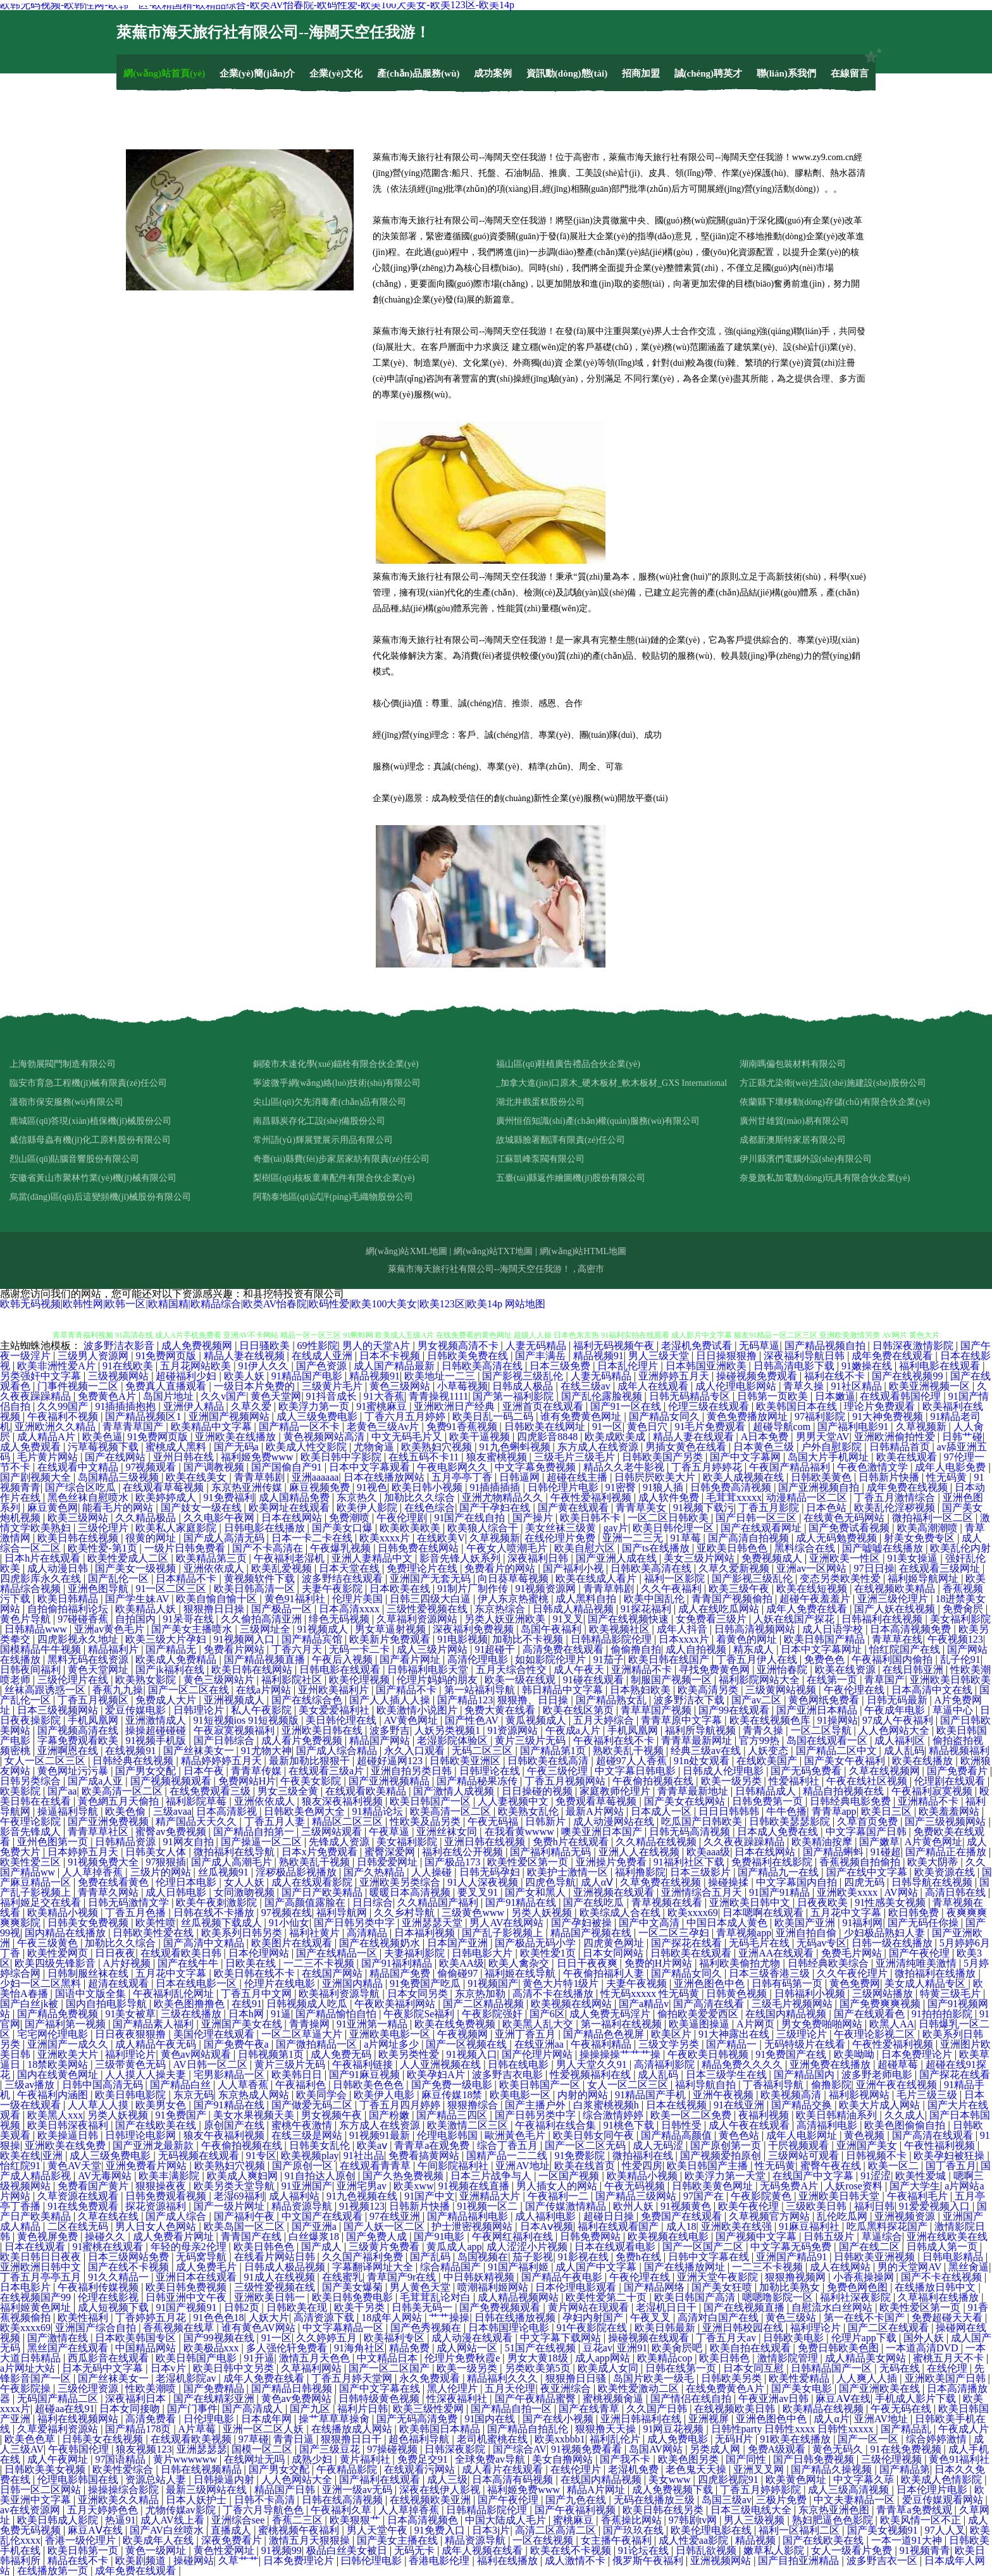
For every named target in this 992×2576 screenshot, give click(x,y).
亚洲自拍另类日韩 (412, 1770)
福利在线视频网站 (79, 2418)
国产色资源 (322, 1365)
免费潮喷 (350, 1517)
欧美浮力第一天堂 (726, 2175)
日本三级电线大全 (752, 2509)
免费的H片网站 (659, 1963)
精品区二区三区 (348, 1821)
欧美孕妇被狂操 (950, 2155)
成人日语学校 (833, 1629)
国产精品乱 (907, 2429)
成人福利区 (900, 1740)
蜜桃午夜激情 (303, 2125)
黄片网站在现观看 (589, 2307)
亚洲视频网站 (721, 2560)
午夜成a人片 (574, 1730)
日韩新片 (546, 1821)
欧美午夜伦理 (749, 2206)
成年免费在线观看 (893, 1355)
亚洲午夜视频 (724, 2094)
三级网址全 (266, 1629)
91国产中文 (429, 2196)
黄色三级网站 (401, 1386)
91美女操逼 (913, 1558)
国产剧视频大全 (36, 1477)
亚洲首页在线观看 (544, 1406)
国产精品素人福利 (154, 2024)
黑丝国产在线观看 (69, 2348)
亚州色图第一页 (53, 1841)
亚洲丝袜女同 (448, 1831)
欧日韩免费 (914, 1912)
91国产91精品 (780, 1892)
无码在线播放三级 (655, 2499)
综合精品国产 (451, 2267)
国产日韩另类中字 (355, 1922)
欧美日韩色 (725, 2358)
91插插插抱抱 (126, 1406)
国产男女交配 (146, 1770)
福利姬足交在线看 (42, 1902)
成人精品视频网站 (519, 2297)
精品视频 (756, 2540)
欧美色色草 (31, 2439)
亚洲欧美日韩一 (270, 2297)
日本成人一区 (662, 1811)
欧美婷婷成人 (167, 1497)
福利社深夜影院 (856, 2297)
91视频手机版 (157, 1740)
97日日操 (874, 1568)
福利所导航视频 (701, 1730)
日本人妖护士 (197, 2499)
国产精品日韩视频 (293, 2388)
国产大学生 (915, 2186)
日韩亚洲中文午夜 (187, 2297)
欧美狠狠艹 (356, 2520)
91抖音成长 (332, 1396)
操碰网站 (193, 2560)
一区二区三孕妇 (675, 1932)
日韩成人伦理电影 (724, 1770)
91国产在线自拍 (470, 1517)
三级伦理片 (104, 1527)
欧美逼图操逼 (700, 2024)
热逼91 (120, 2520)
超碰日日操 (609, 2216)
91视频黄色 (687, 2206)
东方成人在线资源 (599, 1446)
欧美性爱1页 (549, 1953)
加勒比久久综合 (420, 1497)
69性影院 (317, 1345)
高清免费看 (151, 2418)
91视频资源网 (546, 1588)
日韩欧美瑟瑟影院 (791, 1821)
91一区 (607, 1426)
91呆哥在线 (189, 1619)
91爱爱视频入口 (935, 2206)
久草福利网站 (312, 2368)
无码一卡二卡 (360, 1649)
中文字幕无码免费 (792, 2246)
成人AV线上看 (173, 2520)
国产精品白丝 (181, 2084)
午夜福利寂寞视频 (933, 1791)
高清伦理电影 (479, 1659)
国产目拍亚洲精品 (799, 2560)
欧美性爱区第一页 (529, 1862)
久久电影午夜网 (220, 1517)
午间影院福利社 (454, 2165)
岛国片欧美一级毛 (655, 2378)
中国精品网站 (146, 2348)
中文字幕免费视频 (536, 1467)
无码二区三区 (483, 1750)
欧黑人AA (891, 2024)
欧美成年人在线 (159, 2540)
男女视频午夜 (332, 2115)
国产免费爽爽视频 (881, 2003)
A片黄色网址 (934, 1841)
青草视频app (743, 1932)
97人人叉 (945, 2530)
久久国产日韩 (658, 2408)
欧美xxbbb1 (560, 2439)
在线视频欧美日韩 (736, 2408)
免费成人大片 (167, 1700)
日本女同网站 (614, 1953)
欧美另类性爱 (410, 2054)
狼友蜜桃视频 (498, 1457)
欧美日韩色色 (265, 2246)
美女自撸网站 (563, 2459)
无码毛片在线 (760, 1943)
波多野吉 (389, 1730)
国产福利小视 (574, 1568)
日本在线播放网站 (385, 1477)
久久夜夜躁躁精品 (745, 1841)
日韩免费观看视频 (167, 2196)
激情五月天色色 (315, 2358)
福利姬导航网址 (924, 1578)
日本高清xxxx (350, 1608)
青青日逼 (294, 2439)
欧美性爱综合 (124, 2469)
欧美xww (413, 2186)
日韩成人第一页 (943, 2246)
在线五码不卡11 (424, 1457)
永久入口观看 (415, 1750)
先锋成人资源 (340, 1841)
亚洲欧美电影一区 (391, 2034)
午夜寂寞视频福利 (235, 1730)
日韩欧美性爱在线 (154, 1932)
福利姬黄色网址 (36, 2307)
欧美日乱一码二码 (494, 1416)
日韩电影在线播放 (265, 1527)
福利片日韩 (362, 2408)
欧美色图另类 (689, 2459)
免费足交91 (423, 2459)
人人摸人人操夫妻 (147, 2074)
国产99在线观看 (735, 1710)
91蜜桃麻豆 (382, 1406)
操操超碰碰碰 (157, 1730)
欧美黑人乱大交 (539, 2024)
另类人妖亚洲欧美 (506, 1619)
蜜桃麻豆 (574, 2520)
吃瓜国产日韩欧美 (703, 1821)
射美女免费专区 (920, 1538)
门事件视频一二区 (79, 1386)
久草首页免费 (868, 1821)
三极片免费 (782, 2499)
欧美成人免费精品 (177, 1659)
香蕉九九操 (117, 1689)
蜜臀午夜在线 (832, 2165)
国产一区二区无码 (586, 2145)
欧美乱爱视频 (282, 1568)
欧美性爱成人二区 (129, 1558)
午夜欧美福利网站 (396, 2003)
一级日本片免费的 (255, 1386)
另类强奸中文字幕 (42, 1376)
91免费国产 (182, 2115)
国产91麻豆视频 (365, 2074)
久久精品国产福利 (439, 1902)
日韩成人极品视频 (286, 2267)
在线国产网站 (333, 1973)
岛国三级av (727, 2499)
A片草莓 (198, 2429)
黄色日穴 (648, 1426)
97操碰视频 (393, 2449)
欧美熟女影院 (146, 1679)
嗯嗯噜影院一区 (778, 2297)
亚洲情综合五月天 (703, 1892)
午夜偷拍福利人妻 (605, 1973)
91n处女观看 (703, 1760)
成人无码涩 (659, 2145)
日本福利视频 (425, 1932)
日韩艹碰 (962, 1436)
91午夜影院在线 (592, 2327)
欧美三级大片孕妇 (167, 1639)
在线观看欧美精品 (367, 1791)
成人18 (681, 2226)
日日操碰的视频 (538, 1791)
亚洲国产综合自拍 (97, 2327)
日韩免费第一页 (768, 1801)
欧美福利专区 (395, 2337)
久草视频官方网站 (770, 2216)
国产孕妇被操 (582, 1922)
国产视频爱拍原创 (722, 2155)
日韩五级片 (830, 2236)
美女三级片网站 (700, 1558)
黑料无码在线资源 (89, 1659)
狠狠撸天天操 (606, 2429)
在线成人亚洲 (323, 1355)
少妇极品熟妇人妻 (885, 1932)
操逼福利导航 (69, 1811)
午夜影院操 (26, 2388)
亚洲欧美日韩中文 (751, 1902)
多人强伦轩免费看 (288, 2348)
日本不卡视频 (391, 1355)
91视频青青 (925, 2550)
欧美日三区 (887, 1811)
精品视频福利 (959, 1750)
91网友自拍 (189, 1841)
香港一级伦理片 (81, 2540)
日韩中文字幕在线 (710, 2256)
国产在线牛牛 (189, 1963)
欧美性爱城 (921, 2175)
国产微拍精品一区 (317, 2044)
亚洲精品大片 (491, 2196)
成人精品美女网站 (866, 2358)
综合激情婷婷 (614, 2115)
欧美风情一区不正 (922, 2520)
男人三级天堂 (659, 1355)
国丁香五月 (951, 2165)
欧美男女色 (162, 2105)
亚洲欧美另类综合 (401, 1882)
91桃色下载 (630, 2125)
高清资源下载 (325, 2317)
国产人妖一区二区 (385, 2226)
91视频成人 (323, 1629)
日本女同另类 (418, 1993)
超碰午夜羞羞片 (816, 1598)
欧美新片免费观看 (391, 1639)
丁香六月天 (298, 1649)
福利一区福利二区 (800, 2530)
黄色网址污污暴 (74, 1770)
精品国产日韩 (286, 2489)
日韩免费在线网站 (419, 1548)
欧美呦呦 (855, 2054)
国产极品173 (454, 1862)
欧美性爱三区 (31, 1862)
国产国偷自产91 (288, 1467)
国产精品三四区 (453, 2115)
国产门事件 (192, 2408)
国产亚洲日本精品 (818, 1710)
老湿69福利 (239, 2196)
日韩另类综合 (31, 1781)
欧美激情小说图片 (418, 1710)
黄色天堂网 (276, 1396)
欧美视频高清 (792, 2094)
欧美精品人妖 (146, 1608)
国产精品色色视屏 (605, 2034)
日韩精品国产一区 (832, 2368)
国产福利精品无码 (551, 1851)
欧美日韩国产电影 (197, 2358)
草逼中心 (954, 1710)
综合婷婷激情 (937, 2439)
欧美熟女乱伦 (529, 1811)
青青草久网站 (109, 1892)
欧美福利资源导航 (340, 1993)
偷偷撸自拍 (636, 1649)
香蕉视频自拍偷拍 (861, 1862)
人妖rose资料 (855, 2186)
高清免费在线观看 (564, 1649)
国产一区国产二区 (704, 2246)
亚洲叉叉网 (759, 2469)
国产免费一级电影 (453, 2084)
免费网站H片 (247, 1781)
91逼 (281, 2013)
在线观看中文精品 (79, 1467)
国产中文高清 (650, 1922)
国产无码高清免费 (418, 2418)
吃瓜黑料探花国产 (888, 2226)
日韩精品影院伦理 (612, 1639)
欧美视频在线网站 (572, 2003)
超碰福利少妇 (187, 1376)
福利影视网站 (860, 2094)
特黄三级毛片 (951, 1993)
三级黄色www (474, 1912)
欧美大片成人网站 (880, 2105)
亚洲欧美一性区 (846, 1558)
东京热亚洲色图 (835, 2509)
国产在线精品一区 (338, 1953)
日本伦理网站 (260, 1953)
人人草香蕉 (244, 2084)
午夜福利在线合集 (556, 2125)
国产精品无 (172, 1649)
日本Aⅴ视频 (547, 2226)
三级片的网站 (162, 1872)
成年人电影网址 (803, 2135)
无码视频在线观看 (200, 2155)
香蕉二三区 (298, 2520)
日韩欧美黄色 (822, 1477)
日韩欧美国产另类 (663, 1457)
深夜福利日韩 (539, 1558)
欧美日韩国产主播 (708, 2165)
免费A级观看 (778, 2449)
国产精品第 (904, 2469)
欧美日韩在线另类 (664, 2509)
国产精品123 (465, 1700)
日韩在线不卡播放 (215, 1912)
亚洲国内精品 (353, 1983)
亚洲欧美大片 (69, 2054)
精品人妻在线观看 (694, 1436)
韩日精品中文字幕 (563, 1689)
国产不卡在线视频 (942, 2277)
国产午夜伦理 (920, 1953)
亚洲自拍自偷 (807, 1932)
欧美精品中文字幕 (212, 1426)
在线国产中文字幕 (814, 2175)
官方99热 (760, 1740)
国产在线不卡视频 (129, 2267)
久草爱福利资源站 (59, 2429)
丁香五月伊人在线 (758, 1659)
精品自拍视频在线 (844, 1791)
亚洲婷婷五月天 (675, 1376)
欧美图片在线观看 (293, 1943)
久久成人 (904, 2115)
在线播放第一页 (53, 2570)
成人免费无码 (342, 2054)
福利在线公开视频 (463, 1851)
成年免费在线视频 (908, 1487)
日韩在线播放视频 (516, 2317)
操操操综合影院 (124, 2489)
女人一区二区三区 (46, 1760)
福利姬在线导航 (521, 1973)
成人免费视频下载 (674, 2489)
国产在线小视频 (559, 2418)
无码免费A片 (790, 2186)
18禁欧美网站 (58, 2064)
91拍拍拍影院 (943, 2013)
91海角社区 (359, 2348)
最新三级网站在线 (207, 2489)
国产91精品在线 (522, 1902)
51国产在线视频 (541, 2348)
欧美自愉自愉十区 (217, 1598)
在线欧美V (441, 1538)
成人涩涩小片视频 (528, 2246)
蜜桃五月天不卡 (949, 2358)
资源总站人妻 (157, 2479)
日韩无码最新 (898, 1700)
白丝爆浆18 (315, 2236)
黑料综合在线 (806, 1548)
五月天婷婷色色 (103, 2509)
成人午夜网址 (58, 2459)
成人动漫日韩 (58, 1568)
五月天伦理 (510, 2388)
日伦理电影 (210, 2418)
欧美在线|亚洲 (32, 2155)
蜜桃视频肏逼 (614, 2398)
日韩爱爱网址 (388, 1862)
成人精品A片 (47, 1436)
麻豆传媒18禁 (453, 2094)
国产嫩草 (879, 1841)
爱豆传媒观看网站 (944, 2499)
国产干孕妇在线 (496, 1507)
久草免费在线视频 (662, 1882)
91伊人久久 (264, 1365)
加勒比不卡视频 (529, 1639)
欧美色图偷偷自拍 (906, 2125)
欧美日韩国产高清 (696, 2297)
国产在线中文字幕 (868, 1872)
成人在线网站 (841, 2267)
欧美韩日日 (298, 2074)
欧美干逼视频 (480, 1436)
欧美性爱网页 (58, 1953)
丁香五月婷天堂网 (353, 2378)
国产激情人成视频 (455, 1791)
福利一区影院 (675, 1578)
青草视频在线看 (668, 1902)
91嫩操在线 (868, 1365)
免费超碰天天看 (948, 2317)
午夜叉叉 (651, 2317)
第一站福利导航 (481, 1689)
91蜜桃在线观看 (109, 2246)
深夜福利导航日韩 (805, 1355)
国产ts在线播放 (657, 1548)
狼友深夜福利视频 (343, 1801)
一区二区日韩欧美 (669, 1517)
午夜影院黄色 (762, 2196)
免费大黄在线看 (501, 1710)
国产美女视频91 (884, 2530)
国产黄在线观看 (574, 1507)
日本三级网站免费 (129, 2256)
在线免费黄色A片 (726, 2388)
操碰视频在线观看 (649, 2337)
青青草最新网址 (698, 1740)
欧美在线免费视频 (456, 2024)
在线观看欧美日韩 (182, 1953)
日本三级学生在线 (727, 2074)
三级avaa (172, 1811)
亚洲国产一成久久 (69, 2044)
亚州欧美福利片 (334, 1689)
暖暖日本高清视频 (411, 1892)
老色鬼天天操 (697, 2469)
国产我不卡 (626, 2459)
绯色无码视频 (340, 1619)
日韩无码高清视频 (691, 1831)
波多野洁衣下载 (690, 1700)
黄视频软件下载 (260, 1578)
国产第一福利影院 (514, 1396)
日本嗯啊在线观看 (764, 1912)
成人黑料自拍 (587, 1598)
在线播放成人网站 (353, 2429)
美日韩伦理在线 (342, 1720)
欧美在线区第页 (579, 1710)
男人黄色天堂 (421, 2287)
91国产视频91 (187, 2307)
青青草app (834, 1811)
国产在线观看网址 (762, 1527)
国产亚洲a (315, 2226)
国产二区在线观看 (889, 2327)
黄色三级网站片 (220, 1679)
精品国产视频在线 (592, 1932)
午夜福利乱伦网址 (174, 1993)
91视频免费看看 (587, 2449)
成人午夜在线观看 (750, 2125)
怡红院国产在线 (906, 1649)
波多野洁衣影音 (120, 1345)
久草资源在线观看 (79, 2196)
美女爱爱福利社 (335, 1710)
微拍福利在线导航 (235, 1851)
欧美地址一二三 (441, 1376)
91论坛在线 (644, 2550)
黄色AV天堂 (74, 2165)
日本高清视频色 (424, 2520)
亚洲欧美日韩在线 (323, 1730)
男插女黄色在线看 (687, 1446)
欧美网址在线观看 (290, 1507)
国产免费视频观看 (501, 2307)
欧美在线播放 (923, 1760)
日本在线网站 (293, 1517)
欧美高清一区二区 (123, 1791)
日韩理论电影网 (141, 2135)
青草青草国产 (134, 1426)
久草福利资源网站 (418, 1619)
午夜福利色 (301, 2084)
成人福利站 (295, 2196)
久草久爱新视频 (735, 1568)
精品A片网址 (597, 2489)
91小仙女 (289, 1922)
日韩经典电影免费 (851, 1801)
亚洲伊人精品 (194, 1406)
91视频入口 (472, 2054)
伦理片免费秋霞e (463, 2358)
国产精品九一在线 (779, 1872)
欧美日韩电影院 (131, 2094)
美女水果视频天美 (255, 2115)
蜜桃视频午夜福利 (300, 2530)
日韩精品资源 (126, 1841)
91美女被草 (130, 2013)
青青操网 (310, 2024)
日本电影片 (26, 2287)
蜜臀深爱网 (391, 1851)
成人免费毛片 (207, 2267)
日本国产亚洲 (458, 1943)
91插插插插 (496, 1487)
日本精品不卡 (187, 1578)
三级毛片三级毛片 (575, 1457)
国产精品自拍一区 (512, 2408)
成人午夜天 (580, 1669)
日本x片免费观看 (321, 1851)
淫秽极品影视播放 (297, 1872)
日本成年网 (267, 2418)
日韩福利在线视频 (883, 1619)
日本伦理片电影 (933, 2489)
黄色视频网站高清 (325, 1436)
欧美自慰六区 (585, 1548)
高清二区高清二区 (556, 2530)
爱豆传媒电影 (136, 1710)
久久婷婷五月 (327, 2337)
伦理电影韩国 (448, 2135)
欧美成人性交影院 (307, 1446)
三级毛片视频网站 (793, 2003)
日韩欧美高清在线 (483, 1365)
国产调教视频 (215, 1467)
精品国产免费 (401, 1973)
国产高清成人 (253, 2408)
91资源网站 (513, 1730)
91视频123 (362, 2206)
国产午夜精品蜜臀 (536, 2398)
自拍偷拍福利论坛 (69, 1608)
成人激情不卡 (576, 2560)
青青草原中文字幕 (682, 1720)
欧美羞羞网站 (950, 1811)
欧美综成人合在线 (621, 1912)
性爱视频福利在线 (591, 2074)
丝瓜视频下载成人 (222, 1922)
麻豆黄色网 (52, 1507)
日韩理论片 (199, 1710)
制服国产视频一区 (672, 1679)
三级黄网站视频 (782, 1689)
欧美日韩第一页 (84, 2550)
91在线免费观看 (84, 2206)
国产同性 (747, 2459)
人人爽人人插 (868, 2378)
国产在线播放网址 (686, 2267)
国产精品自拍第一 (255, 1831)
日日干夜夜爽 (588, 1963)
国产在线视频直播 (745, 2307)
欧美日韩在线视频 (79, 1538)
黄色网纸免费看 (825, 1700)
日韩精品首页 (901, 1446)
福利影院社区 (293, 1679)
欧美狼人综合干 (484, 1527)
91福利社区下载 (690, 1862)
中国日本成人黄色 (728, 1922)
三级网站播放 (883, 1993)
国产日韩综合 (225, 1740)
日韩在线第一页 (682, 2368)
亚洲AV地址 (522, 2165)
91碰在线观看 (594, 1679)
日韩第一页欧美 (773, 1396)
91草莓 (687, 1538)
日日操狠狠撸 (727, 1355)
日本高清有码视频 (513, 2479)
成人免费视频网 (198, 1345)
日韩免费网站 (591, 2236)
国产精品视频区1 (144, 1416)
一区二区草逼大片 (303, 2034)
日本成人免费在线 (779, 1831)
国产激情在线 (58, 2337)
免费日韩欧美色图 (839, 2348)
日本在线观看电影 (616, 2246)
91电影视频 (462, 1639)
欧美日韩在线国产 (670, 1659)
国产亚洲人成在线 (617, 1558)
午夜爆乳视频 (341, 1548)
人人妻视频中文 (514, 1801)
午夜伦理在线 (855, 1689)
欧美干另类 (360, 2307)
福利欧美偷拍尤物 (741, 1963)
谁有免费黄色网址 (582, 1416)
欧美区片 (672, 2034)
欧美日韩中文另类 (234, 2368)
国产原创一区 (303, 2165)
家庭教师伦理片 (616, 1791)
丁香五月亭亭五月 (42, 2277)
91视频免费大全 (104, 1862)
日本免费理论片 (918, 2054)
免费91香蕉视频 (463, 1426)
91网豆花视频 (674, 2429)
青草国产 (884, 1679)
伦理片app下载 (865, 2337)
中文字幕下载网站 (562, 2337)
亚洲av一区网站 (812, 1568)
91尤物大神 (266, 1750)
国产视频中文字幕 (757, 2236)
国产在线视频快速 (629, 1619)
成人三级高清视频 (849, 2489)
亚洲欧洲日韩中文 (42, 2267)
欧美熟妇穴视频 (437, 1446)
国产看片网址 (411, 1659)
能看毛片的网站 (119, 1507)
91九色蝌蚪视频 (516, 1446)
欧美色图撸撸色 (190, 2003)
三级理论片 (802, 2034)
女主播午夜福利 (617, 2540)
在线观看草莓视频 (164, 1487)
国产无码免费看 (807, 1770)
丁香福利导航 (774, 2084)
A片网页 (756, 2024)
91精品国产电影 (308, 1376)
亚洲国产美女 (868, 2145)
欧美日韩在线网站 (253, 1669)
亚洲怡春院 (783, 1669)
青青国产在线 (252, 2236)
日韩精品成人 (766, 1791)
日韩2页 (243, 2307)
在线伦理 (948, 2368)
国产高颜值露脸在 (306, 1902)
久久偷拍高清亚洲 (262, 1619)
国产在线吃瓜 (594, 1902)
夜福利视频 (764, 2115)
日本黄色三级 (765, 1446)
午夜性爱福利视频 (592, 1497)
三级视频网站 (119, 1376)
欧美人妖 (245, 1376)
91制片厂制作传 (474, 1588)
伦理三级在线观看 (710, 1406)
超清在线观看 (119, 1983)
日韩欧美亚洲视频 (875, 2256)
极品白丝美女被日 (348, 2550)
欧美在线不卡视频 (572, 2550)
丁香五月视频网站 (566, 1781)
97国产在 (704, 2196)
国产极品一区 (282, 1608)
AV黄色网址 (412, 1720)
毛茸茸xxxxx (734, 1497)
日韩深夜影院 (456, 2449)
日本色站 (827, 1507)
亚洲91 (632, 2348)
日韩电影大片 (483, 1953)
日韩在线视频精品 (202, 2469)
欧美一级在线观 (521, 1679)
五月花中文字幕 (847, 1912)
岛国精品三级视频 (119, 1477)
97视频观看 (151, 1467)
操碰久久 (106, 2236)
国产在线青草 (590, 2408)
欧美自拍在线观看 (751, 2348)
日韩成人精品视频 (574, 1608)
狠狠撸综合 (473, 2105)
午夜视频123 (955, 1639)
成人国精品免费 (295, 1497)
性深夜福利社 (458, 2398)
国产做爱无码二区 (313, 2105)
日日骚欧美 (265, 1345)
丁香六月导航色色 (264, 2509)
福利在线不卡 (835, 1376)
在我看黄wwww (521, 1831)
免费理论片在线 (423, 1568)
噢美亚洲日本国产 (603, 1831)
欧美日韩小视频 (428, 1487)
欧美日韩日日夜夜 (42, 2256)
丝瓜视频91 (224, 1872)
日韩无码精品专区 (691, 1396)
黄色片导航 (26, 1619)
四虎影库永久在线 (42, 1578)
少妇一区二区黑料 (42, 1983)
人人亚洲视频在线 (441, 2064)
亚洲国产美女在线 (243, 2024)
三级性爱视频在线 (428, 1608)
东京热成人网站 (255, 2094)
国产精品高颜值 (677, 2135)
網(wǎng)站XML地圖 (406, 1251)
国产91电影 (440, 2236)
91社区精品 (857, 1386)
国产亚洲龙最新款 (154, 2145)
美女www (670, 2479)
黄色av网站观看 (197, 2054)
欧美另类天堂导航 (235, 2186)
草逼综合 (882, 2236)
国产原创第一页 (727, 2145)
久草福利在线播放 (939, 2297)
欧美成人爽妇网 (243, 2175)
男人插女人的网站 (558, 2186)
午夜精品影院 (348, 2469)
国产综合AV (520, 2449)
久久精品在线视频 (657, 1841)
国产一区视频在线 (467, 2044)
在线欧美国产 (768, 1760)
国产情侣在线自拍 (692, 2398)
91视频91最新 (380, 2135)
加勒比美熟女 (790, 2287)
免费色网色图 (858, 2287)
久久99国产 (63, 1406)
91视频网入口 (245, 1639)
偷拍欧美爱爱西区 (699, 2013)
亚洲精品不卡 (642, 1669)
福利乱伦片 (616, 2439)
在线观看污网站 (420, 2469)
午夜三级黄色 (48, 1943)
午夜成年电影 (895, 1710)
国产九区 (311, 2408)
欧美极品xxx (212, 2348)
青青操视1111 (438, 1396)
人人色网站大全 (895, 1730)
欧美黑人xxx (55, 2115)
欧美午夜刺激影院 (217, 1902)
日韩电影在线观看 (341, 1669)
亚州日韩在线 (184, 1457)
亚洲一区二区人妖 (264, 2429)
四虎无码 (865, 1882)
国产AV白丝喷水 (168, 2530)
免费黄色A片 (108, 1396)
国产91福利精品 (398, 1963)
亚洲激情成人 (157, 1720)
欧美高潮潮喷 (928, 1527)
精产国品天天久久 (197, 1821)
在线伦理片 (577, 2469)
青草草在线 (897, 1639)
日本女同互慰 (754, 2368)
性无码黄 (947, 1477)
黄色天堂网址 (99, 1669)
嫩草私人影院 (775, 2550)
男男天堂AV (823, 1436)
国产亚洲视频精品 (390, 1781)
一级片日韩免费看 (186, 1548)
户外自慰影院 (832, 1446)
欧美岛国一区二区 (245, 2226)
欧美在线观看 (907, 1457)
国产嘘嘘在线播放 (884, 1548)
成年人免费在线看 (808, 1608)
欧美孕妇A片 (437, 2074)
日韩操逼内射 (225, 2479)
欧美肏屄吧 (678, 2348)
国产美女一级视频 (136, 1568)
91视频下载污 (703, 1507)
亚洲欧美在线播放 (236, 1436)
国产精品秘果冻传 (478, 1781)
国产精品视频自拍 (826, 1345)
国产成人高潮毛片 (233, 1862)
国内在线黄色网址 (59, 2074)
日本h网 (247, 2013)
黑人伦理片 (453, 2388)
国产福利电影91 (854, 1426)
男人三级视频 (755, 2520)
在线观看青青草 (376, 2165)
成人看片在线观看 (503, 2469)
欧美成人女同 (609, 2368)
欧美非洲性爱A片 (57, 1365)
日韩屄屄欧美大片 (656, 1477)
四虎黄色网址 (615, 1943)
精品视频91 (598, 1355)
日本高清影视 (227, 1811)
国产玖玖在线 (634, 2530)
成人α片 (831, 2418)
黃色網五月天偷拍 (119, 1801)
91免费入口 (441, 2530)
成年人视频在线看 (483, 2550)
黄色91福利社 (296, 1598)
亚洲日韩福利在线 (642, 2418)
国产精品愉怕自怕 (337, 2013)
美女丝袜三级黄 (561, 1527)
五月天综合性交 (512, 1669)
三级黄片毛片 (333, 1386)
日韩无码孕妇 (491, 1872)
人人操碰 (432, 1872)
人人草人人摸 (99, 2105)
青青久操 (764, 1730)
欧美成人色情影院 (942, 2479)
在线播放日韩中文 (936, 2287)
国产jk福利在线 (170, 1669)
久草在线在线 (109, 2216)
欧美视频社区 (620, 1629)
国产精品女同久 (665, 1416)
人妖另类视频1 (448, 1730)
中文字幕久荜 (864, 2479)
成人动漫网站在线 (615, 1821)
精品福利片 (114, 1649)
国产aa (62, 1791)
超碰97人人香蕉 (632, 1760)
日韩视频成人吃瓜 (308, 2003)
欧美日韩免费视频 (187, 2287)
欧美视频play (310, 2155)
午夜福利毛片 (918, 2196)
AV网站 (902, 1892)
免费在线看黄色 (114, 1882)
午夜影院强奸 (493, 2013)
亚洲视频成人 (235, 1700)
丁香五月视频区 (94, 1700)
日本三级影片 (701, 1872)
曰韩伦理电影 (372, 2560)
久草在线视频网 (885, 1770)
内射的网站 (584, 2094)
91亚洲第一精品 (373, 2024)
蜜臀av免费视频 (171, 1831)
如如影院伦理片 (551, 1659)
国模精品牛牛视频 (42, 1649)
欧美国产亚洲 (806, 1922)
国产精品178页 (139, 2429)
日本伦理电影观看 (577, 2287)
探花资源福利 (157, 2206)
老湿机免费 (634, 2469)
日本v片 (170, 2368)
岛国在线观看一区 (828, 1740)
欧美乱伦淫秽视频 (896, 1507)
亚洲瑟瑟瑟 (202, 2449)
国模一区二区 (263, 2449)
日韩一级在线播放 (893, 1943)
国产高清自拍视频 (749, 1538)
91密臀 (621, 1487)
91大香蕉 (384, 1396)
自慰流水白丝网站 (833, 2307)
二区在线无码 (79, 2226)
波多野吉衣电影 (508, 2074)
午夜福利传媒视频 (99, 2287)
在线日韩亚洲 (914, 1669)
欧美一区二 (894, 2165)
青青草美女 (642, 1507)
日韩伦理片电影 (564, 1487)
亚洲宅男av (363, 2186)
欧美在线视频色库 (771, 1720)
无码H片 (735, 2439)
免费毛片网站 (852, 1953)
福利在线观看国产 (619, 2226)
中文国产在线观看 (323, 2216)
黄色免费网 (854, 1983)
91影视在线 (584, 2256)
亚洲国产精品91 (792, 2256)
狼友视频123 (143, 2449)
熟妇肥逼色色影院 (834, 2520)
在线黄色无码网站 (845, 1517)
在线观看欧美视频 (192, 2439)
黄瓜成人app (453, 2246)
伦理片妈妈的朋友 (438, 1679)
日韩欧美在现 (298, 2307)
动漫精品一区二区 (808, 1497)
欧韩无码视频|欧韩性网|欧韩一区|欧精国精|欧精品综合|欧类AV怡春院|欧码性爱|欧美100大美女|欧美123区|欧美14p (251, 1303)
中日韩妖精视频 (480, 2277)
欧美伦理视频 (360, 1679)
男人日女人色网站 (157, 2226)
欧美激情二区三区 (469, 2125)
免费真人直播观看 (167, 1386)
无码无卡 (415, 2550)
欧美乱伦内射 (960, 1548)
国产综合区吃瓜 (81, 1487)
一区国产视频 (570, 2175)
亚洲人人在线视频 (640, 1851)
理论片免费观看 (880, 1406)
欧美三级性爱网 (429, 2408)
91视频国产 (493, 1983)
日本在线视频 (677, 2105)
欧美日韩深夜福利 (69, 2125)
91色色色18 (219, 2317)
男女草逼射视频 (391, 1629)
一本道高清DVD (923, 2348)
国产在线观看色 (870, 2013)
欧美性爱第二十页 (607, 2297)
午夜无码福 (494, 1821)
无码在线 (900, 2368)
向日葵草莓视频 (514, 1578)
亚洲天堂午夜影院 (718, 2277)
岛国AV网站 (657, 2449)
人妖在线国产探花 (795, 1619)
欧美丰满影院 (170, 2175)
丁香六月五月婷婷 (406, 1416)
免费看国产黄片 (94, 2186)
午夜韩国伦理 (79, 2449)
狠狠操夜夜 (162, 2186)
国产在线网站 (116, 1457)
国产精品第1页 (554, 1750)
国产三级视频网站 (946, 1821)
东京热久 (358, 1497)
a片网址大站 (29, 2368)
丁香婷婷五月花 (152, 2317)
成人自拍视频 (697, 1649)
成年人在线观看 (654, 1386)
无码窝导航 (202, 2256)
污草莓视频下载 (104, 1446)
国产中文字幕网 (746, 1457)
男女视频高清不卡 (459, 1345)
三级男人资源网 (94, 1355)
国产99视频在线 (220, 2337)
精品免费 (410, 2348)
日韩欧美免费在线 (469, 1355)
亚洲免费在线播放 (831, 2064)
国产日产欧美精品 (323, 1892)
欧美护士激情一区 (569, 1872)
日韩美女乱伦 (320, 2145)
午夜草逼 (390, 1831)
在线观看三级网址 (941, 1568)
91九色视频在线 (363, 2196)
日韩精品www (37, 1629)
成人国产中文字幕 (597, 2267)
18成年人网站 (393, 2317)
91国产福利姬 (519, 2267)
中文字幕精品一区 (344, 2327)
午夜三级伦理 (558, 1770)
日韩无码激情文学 (129, 1902)
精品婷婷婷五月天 (222, 1760)
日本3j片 (491, 2530)
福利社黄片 (315, 1932)
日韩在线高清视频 (343, 2499)
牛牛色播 (786, 1811)
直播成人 (232, 2530)
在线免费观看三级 (211, 1791)
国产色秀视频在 (427, 2327)
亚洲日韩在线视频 (486, 1841)
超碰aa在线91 (64, 2408)
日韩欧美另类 (732, 2378)
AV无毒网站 (106, 2175)
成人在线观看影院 (313, 1882)
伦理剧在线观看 (951, 1781)
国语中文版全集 (91, 1993)
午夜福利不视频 (64, 1416)
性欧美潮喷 (151, 2388)
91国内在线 (491, 2418)
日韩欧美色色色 (369, 2084)
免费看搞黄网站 (425, 2155)
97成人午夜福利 (899, 1720)
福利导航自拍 (706, 2084)
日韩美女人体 (157, 1851)
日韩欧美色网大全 (305, 1811)
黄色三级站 (792, 2317)
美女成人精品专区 (926, 1983)
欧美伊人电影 (385, 2094)
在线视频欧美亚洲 (431, 2499)
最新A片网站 (596, 1811)
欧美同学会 (322, 2094)
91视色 (372, 1487)
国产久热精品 (375, 1872)
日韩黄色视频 (737, 1993)
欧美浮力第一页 (315, 1406)
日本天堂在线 (350, 1568)
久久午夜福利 (672, 1588)
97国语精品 (121, 2459)
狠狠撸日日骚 (577, 2378)
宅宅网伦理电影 (53, 2034)
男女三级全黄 (289, 1791)
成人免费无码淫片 (611, 2013)
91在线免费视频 (907, 2449)
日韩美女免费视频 (89, 1922)
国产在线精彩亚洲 (215, 2398)
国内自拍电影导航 (107, 2003)
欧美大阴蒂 (933, 1862)
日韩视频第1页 (272, 2054)
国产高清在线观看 (934, 2135)
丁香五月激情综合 (896, 1497)
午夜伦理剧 (403, 1517)
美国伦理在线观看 (215, 2034)
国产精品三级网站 (637, 2196)
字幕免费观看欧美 (79, 1740)
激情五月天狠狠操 (310, 2540)
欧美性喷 (155, 1922)
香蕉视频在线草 (179, 2327)
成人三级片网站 (433, 1649)
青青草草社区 (99, 1831)
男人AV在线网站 (507, 1922)
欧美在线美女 (197, 1477)
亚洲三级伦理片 (894, 1598)
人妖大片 (269, 2317)
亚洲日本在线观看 (197, 2277)
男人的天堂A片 (377, 1345)
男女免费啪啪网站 (823, 2024)
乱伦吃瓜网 (843, 2216)
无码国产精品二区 (59, 2398)
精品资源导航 (303, 2206)
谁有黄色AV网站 (259, 2327)
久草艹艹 (238, 2560)
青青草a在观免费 (433, 2145)
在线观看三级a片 (327, 1770)
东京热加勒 (481, 1993)
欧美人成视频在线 (744, 1477)
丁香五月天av (727, 2337)
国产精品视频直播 (265, 1659)
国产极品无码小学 (536, 1943)
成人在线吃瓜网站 (720, 1608)
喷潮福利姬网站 (494, 2287)
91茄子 (608, 1659)
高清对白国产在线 (719, 2317)
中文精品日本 (388, 2358)
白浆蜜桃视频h (607, 2105)
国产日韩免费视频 (815, 2459)
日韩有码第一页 (788, 1983)
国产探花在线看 (687, 1943)
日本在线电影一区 (197, 1983)
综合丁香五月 (508, 2145)
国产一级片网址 (230, 2206)
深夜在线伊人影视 (441, 2489)
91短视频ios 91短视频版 (248, 1720)
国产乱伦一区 (119, 1578)
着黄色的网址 (747, 1639)
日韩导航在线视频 (933, 1882)
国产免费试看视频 (850, 1527)
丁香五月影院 (770, 1507)
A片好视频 (127, 1963)
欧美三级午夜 (740, 1588)
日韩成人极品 (523, 1386)
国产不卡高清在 (269, 1548)
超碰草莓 (899, 2064)
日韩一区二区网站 (42, 2489)
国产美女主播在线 (398, 2540)
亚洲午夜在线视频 (897, 2084)
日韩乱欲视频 (707, 2550)
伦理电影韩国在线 (79, 2479)
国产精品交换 (802, 2105)
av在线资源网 (31, 2509)
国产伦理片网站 (538, 2054)
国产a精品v (644, 2003)
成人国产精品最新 (395, 1365)
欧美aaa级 (708, 1851)
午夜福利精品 (602, 2044)
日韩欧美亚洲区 (466, 1760)
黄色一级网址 (157, 2550)
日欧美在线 (251, 1963)
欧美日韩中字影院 (342, 1457)
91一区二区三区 (172, 1588)
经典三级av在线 (707, 1750)
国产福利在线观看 (381, 2479)
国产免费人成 (377, 2236)
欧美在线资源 (846, 1669)
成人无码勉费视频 (837, 1538)
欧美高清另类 (709, 1689)
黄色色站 (740, 2135)
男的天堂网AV (910, 2267)
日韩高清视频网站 (756, 1629)
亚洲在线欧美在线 (947, 2236)
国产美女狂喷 (723, 2287)
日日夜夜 (115, 1953)
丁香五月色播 (136, 1912)
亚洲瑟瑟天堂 (433, 1922)
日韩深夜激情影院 (914, 1345)
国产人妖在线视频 (896, 1608)
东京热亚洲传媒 (248, 1487)
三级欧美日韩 (817, 2206)
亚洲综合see (239, 2520)
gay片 (616, 1527)
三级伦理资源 (89, 2388)
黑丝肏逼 (968, 2267)
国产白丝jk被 (30, 2003)
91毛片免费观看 (711, 1426)
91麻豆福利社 (810, 2226)
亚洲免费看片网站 (147, 2165)
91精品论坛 (379, 1811)
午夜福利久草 (342, 2509)
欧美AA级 (461, 1963)
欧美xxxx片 (385, 1538)
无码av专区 (821, 1943)
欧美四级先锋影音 (56, 1963)
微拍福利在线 (644, 2155)
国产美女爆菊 (353, 2287)
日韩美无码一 (423, 2307)
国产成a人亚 (96, 1781)
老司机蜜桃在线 (493, 2439)
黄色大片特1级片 (562, 1983)
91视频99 (281, 2550)
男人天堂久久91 (592, 2064)
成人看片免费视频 (303, 1740)
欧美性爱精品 (800, 2378)
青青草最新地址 (694, 1791)
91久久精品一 (119, 2277)
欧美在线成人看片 (597, 1578)
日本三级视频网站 (59, 1710)
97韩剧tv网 (694, 2520)
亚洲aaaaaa (315, 1477)
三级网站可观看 (804, 2155)
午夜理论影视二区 (875, 2034)
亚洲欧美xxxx (848, 1892)
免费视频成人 (773, 1558)
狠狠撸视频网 (796, 2277)
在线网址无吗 (255, 2459)
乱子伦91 (960, 1659)
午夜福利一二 (559, 2196)
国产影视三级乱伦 (524, 1376)
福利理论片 (130, 2054)
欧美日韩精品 (69, 1598)
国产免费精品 (215, 2388)
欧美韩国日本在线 (798, 1406)
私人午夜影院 (262, 1710)
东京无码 (193, 2094)
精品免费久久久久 (743, 2064)
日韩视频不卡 (877, 2155)
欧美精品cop (666, 2358)
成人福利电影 (546, 2216)
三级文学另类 (670, 2044)
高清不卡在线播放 (554, 1993)
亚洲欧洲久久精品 (56, 1426)
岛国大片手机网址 (829, 1457)
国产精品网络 (655, 2287)
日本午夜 (204, 1770)
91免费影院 (580, 2155)
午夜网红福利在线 (513, 2236)
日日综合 (372, 1902)
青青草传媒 (257, 1770)
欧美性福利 (84, 2317)
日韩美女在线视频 (104, 2439)
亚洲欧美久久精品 (119, 2499)
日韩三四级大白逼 (431, 1598)
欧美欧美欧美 (411, 1527)
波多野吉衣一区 (883, 2560)
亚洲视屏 (709, 2418)
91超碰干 (496, 1649)
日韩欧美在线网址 (546, 1426)
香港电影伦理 (440, 2560)
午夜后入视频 (343, 1659)
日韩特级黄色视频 (380, 2398)
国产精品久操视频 (832, 2469)
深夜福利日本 (136, 2398)
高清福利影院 (665, 2064)
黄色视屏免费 (48, 2236)
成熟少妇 (313, 2459)
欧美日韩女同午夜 (594, 2135)
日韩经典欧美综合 (829, 1963)
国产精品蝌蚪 (834, 1851)
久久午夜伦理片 (853, 1973)
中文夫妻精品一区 (855, 2499)
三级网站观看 (332, 1831)
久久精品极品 (146, 1517)
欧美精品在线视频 (824, 2408)
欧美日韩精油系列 (837, 2115)
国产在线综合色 (308, 1700)
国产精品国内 (805, 2074)
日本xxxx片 (685, 1639)
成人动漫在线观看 (473, 2337)
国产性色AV (473, 1720)
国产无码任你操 (924, 1922)
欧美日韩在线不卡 (255, 1973)
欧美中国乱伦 (655, 1598)
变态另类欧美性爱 (841, 1578)
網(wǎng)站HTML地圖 (583, 1251)
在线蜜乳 (342, 2277)
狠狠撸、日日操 (534, 1700)
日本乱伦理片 (628, 1365)
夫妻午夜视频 (637, 1983)
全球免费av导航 (491, 2459)
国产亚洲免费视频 (109, 1821)
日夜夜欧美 (823, 1902)
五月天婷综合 (604, 1720)
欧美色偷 (126, 1811)
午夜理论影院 (31, 1821)
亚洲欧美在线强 (737, 2226)
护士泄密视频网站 (473, 2226)
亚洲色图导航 (99, 1588)
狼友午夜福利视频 (225, 2135)
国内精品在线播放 (66, 1932)
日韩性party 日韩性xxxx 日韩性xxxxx (793, 2429)
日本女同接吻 (131, 2408)
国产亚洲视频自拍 (820, 1487)
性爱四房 (642, 2165)
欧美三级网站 (79, 1517)
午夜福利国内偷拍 (893, 1659)
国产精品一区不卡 (300, 1426)
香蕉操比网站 (632, 2520)
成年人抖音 (683, 1629)
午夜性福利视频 (940, 2145)
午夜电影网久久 (453, 1467)
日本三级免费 (561, 1365)
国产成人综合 (177, 2216)
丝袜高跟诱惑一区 (46, 1689)
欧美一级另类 (732, 1781)
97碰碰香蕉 (84, 1619)
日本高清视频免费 (911, 1629)
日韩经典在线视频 (134, 1760)
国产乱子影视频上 (503, 1932)
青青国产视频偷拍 (733, 1598)
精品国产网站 (380, 1740)
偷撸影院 (831, 2084)
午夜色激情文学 (873, 1467)
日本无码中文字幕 (104, 2368)
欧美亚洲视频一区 (930, 1386)
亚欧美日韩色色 (733, 1548)
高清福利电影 (828, 2125)
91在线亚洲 (740, 2105)
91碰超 (886, 1851)
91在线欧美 (129, 1365)
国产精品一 (732, 2044)
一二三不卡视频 (320, 1963)
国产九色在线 (577, 2499)
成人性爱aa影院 (695, 2540)
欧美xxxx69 (692, 1912)
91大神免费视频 (889, 1416)
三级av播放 (30, 2084)
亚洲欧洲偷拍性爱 (896, 1436)
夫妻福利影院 (415, 1953)
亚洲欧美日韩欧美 (950, 1679)
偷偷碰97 (458, 1973)
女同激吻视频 (245, 1892)
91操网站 (837, 1720)
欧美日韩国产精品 (825, 1639)
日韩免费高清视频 (732, 1487)
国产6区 (547, 2013)
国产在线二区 (870, 2246)
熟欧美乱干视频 (629, 1750)
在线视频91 (131, 1750)
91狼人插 (664, 1487)
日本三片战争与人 (492, 2175)
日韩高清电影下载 (795, 1365)
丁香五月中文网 (257, 1993)
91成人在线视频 (281, 2277)
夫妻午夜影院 (333, 1588)
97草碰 (254, 2439)
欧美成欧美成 (616, 1436)
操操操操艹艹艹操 (621, 2054)
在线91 (247, 2003)
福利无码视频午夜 (615, 1345)
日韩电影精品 (954, 2256)
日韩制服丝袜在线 (89, 1973)
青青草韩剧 (260, 1477)
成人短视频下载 (114, 2307)
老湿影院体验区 (453, 1740)
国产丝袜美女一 (200, 1750)
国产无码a (237, 1446)
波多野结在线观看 (343, 1578)
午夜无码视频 (635, 2186)
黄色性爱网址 (225, 2550)
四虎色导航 (550, 1882)
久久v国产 (223, 1396)
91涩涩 (875, 2175)
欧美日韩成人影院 (59, 2520)
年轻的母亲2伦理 (190, 2246)
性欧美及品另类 (426, 1821)
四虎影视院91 (729, 2479)
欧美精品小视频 (64, 1912)
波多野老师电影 (878, 2074)
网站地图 (525, 1303)
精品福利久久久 (503, 2378)
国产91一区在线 (627, 1406)
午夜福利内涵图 (53, 2094)
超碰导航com (783, 1426)
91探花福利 (647, 1608)
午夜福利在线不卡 (615, 1740)
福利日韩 (874, 2206)
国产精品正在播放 (947, 1851)
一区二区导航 (822, 1730)
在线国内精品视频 (787, 2013)
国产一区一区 (869, 2439)
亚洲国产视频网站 (230, 1416)
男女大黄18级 (539, 2358)
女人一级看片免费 (853, 2550)
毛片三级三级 (928, 2094)
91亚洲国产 (307, 2186)
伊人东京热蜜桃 (514, 1598)
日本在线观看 (36, 2246)
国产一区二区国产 (390, 2368)
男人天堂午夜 (378, 2530)
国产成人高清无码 (225, 1538)
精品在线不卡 (79, 2560)
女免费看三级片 (712, 1619)
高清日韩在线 (956, 1892)
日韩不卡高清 (265, 2499)
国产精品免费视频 (59, 2013)
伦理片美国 (358, 1598)
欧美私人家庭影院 (177, 1527)
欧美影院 (21, 1791)
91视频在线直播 (475, 2186)
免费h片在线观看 (572, 1841)
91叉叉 (568, 1619)
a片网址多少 (392, 2044)
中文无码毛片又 (408, 1436)
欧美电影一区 (521, 2094)
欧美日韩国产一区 (431, 1801)
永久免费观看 (430, 2378)
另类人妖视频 (542, 1912)
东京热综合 (501, 1608)
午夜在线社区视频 (868, 1781)
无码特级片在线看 (806, 2044)
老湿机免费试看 (698, 1345)
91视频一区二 (488, 2206)
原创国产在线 (235, 2125)
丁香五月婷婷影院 (761, 2489)
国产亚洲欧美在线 (880, 2388)
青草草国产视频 (657, 1710)
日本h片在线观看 (43, 1558)
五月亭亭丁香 (463, 1477)
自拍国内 (136, 1619)
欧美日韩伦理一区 (674, 1527)
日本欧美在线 (401, 1588)
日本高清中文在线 (933, 1689)
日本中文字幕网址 (822, 1649)
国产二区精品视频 (484, 2003)
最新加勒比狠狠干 (310, 1760)
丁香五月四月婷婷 (401, 2105)
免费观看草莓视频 (597, 1801)
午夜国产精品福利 (791, 1467)
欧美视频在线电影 (669, 2236)
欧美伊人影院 (368, 1507)
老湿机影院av (187, 2378)
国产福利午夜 (245, 2216)
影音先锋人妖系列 (461, 1558)
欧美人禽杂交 (520, 1963)
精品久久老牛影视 (625, 1467)
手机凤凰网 (94, 1720)
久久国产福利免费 (364, 2256)
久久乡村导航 (405, 1912)
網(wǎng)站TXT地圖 (493, 1251)
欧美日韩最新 (666, 2327)
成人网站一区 (468, 2348)
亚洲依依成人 (215, 1568)
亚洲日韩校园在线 (744, 2327)
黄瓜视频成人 (537, 1720)
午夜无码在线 (902, 2408)
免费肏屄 (964, 1608)
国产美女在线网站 (686, 1801)
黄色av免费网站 (297, 2398)
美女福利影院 (960, 1619)
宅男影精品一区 (230, 2074)
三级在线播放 (192, 2013)
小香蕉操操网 (864, 2277)
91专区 (261, 2155)
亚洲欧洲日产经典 (455, 1406)
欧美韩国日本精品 (441, 2429)
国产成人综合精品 (338, 1750)
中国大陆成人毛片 (507, 2520)
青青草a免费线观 (915, 2509)
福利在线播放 (508, 2560)
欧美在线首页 (585, 2165)
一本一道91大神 (908, 2540)
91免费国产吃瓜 (426, 1983)
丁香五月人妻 (275, 1821)
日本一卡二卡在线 (313, 1538)
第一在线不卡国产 (865, 2317)
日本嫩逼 (835, 1396)
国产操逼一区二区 (262, 1841)
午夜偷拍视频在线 (654, 1781)
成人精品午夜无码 (157, 2044)
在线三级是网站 (308, 2135)
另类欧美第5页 (539, 2368)
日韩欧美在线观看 (692, 1953)
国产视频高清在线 (79, 1730)
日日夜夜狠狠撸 (131, 2034)
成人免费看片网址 (174, 2236)
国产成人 (322, 2246)
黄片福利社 (366, 2459)
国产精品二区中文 (837, 1750)
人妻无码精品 (537, 1345)
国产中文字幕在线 (381, 2388)
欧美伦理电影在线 (712, 2530)
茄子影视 (532, 2256)
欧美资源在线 (945, 1872)
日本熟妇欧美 (641, 1689)
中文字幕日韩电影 (636, 1770)
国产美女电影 (802, 2388)
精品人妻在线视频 (245, 1355)
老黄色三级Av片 (384, 1426)
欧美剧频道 (141, 2560)
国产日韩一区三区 (757, 1517)
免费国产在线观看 (682, 2216)
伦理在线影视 (109, 2297)
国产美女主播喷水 (193, 1629)
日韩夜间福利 (31, 1669)
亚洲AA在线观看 (777, 1953)
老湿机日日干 (667, 2307)
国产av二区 (757, 1700)
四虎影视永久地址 (79, 1639)
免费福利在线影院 (773, 1862)
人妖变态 (769, 1750)
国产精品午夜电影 (563, 2277)
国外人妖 (924, 2337)
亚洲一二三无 (634, 1538)
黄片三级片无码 (531, 1740)
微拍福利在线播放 (936, 1973)
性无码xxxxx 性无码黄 (651, 1993)
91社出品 (364, 2155)
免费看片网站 (235, 1649)
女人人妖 (245, 1882)
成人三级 (447, 2479)
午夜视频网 (463, 2034)
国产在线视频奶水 (381, 1943)
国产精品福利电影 (469, 2216)
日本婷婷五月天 (84, 1851)
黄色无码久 (838, 2449)
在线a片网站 (265, 1689)
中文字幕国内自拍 (798, 1882)
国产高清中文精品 (205, 1943)
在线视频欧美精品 (896, 1588)
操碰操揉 (729, 1882)
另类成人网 (716, 2449)
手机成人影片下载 (916, 2398)
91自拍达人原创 (321, 2175)
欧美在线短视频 (813, 1588)
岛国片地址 (169, 1396)
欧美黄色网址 (797, 2479)
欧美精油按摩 (823, 1841)
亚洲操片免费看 (612, 1862)
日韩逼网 (520, 1477)
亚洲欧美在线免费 (66, 2145)
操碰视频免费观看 (758, 1376)
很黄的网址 (151, 1538)
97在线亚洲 (396, 2216)
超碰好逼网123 (391, 1760)
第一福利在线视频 (622, 2024)
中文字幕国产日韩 (867, 1831)
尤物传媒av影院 (182, 2509)
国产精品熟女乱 (612, 1700)
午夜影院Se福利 (420, 2013)
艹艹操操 (449, 2317)
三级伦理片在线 (74, 1679)
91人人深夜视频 (484, 1882)
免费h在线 (640, 2256)
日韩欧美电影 (794, 2337)
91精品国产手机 (651, 2094)
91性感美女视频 (891, 1902)
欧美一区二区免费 (692, 2115)
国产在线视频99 (908, 1376)
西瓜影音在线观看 (109, 2358)
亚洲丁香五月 (526, 2034)
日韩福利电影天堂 (429, 1669)
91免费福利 (229, 1497)
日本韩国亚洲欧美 (707, 1365)
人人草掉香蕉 (93, 1872)
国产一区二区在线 (190, 1689)
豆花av (597, 2348)
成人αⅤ (598, 1882)
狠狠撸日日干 (352, 2439)
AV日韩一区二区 (211, 2064)
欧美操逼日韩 (69, 2135)
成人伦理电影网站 (737, 1386)
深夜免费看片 (232, 2540)
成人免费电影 (678, 2439)
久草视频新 (922, 1426)
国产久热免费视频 (404, 2175)
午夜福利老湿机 (290, 1558)
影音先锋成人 (31, 1831)
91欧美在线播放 (796, 2439)
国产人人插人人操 (391, 1700)
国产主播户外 (536, 2105)
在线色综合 (429, 1507)
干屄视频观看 (799, 2145)
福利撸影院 (640, 1872)
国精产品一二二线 (508, 2155)
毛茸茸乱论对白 (436, 2297)
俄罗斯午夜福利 (649, 2560)
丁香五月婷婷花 (708, 1467)
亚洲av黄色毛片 (110, 1629)
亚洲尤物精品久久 (503, 1497)
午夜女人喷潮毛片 (508, 1548)
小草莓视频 (462, 1386)
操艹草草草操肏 (335, 2418)
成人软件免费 (670, 1497)
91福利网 (862, 1922)
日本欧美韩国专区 (136, 2337)
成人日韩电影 (177, 1892)
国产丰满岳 (541, 1355)
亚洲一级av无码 (358, 2489)
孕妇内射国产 (594, 2317)
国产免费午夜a (237, 2044)
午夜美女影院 (312, 1781)
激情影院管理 (789, 2358)
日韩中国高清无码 (104, 2084)
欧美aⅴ (373, 2145)
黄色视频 (865, 2135)
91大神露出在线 (735, 2034)
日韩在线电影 (519, 2064)
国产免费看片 (958, 1770)
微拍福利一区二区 (934, 1517)
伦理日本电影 (187, 1882)
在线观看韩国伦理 (901, 1396)
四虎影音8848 (548, 1436)
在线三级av (587, 1386)
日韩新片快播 (890, 1477)
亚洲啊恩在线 (69, 1750)
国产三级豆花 (331, 2449)
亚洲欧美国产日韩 (946, 2378)
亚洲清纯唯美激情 (917, 1963)
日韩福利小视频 (811, 1993)
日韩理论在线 (491, 1770)
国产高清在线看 (710, 2003)
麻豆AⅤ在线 (843, 2398)
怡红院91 (21, 2165)
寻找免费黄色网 (715, 1669)
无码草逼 (759, 1345)
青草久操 (804, 1386)
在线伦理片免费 (561, 1538)
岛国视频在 (482, 2256)
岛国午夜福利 (552, 1629)
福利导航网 (342, 1912)
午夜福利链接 (363, 2064)
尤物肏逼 (375, 1446)
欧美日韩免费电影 (353, 2297)
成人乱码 (904, 1750)
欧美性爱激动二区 (639, 2388)
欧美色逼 (102, 1436)
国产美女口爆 (343, 1527)
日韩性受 (682, 2125)
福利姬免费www (258, 1457)
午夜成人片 (963, 2429)
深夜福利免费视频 (474, 1629)
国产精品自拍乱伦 (529, 2429)
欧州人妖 (634, 2206)
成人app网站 (604, 2358)
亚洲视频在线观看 (615, 1892)
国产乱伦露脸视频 (603, 1396)
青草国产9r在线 (402, 2277)
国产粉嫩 (390, 2115)
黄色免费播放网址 (748, 1416)
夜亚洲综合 (566, 2388)
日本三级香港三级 (770, 1973)
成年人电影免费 (951, 1467)
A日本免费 (766, 1436)
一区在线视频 (544, 2540)
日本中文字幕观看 (370, 1467)
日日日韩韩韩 (730, 1811)
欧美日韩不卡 (591, 1517)
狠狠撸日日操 (215, 1608)
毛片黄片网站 (48, 1457)
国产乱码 (431, 2256)
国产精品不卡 (407, 1689)
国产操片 (533, 1517)
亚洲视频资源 (906, 2216)
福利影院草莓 (197, 1801)
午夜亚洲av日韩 (774, 2398)
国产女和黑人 (536, 1892)
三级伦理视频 (892, 2459)
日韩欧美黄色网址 (713, 2186)
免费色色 (825, 1659)
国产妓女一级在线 (202, 1507)
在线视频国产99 (36, 2297)
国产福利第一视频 (66, 2024)
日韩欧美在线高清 (549, 1760)
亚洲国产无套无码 (431, 1578)
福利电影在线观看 (941, 1365)
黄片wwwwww (186, 2459)
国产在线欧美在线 (157, 2125)
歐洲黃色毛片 (516, 2135)
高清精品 (368, 1932)
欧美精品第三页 (212, 1558)
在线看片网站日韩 (276, 2256)
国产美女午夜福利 (846, 1760)
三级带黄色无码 (131, 2064)
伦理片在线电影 (281, 1983)
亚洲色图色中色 (710, 1983)
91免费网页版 (167, 1355)
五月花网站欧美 (196, 1365)
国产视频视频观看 (172, 1781)
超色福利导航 (420, 2439)
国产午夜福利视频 (576, 2509)
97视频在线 (286, 1912)
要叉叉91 (478, 1892)
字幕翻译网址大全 (374, 2267)
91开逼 (259, 2358)
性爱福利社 (795, 1781)
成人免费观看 (31, 1446)
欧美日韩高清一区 (255, 1588)
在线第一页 (833, 1679)
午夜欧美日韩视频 (709, 2054)
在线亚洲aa (540, 2044)
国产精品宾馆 (313, 1639)
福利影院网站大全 (760, 1679)
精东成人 (754, 1649)
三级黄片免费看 (385, 2246)
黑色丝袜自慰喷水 (89, 1497)
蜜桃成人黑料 (177, 1446)
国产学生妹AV (138, 1598)
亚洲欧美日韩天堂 (840, 2196)
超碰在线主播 (578, 1477)
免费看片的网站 (501, 1568)
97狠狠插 (166, 1862)
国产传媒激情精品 (567, 2206)
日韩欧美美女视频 (46, 2469)
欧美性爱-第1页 (103, 1548)
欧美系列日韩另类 (243, 1932)
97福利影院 (821, 1416)
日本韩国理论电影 (510, 2327)
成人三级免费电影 (318, 1416)
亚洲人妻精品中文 (373, 1558)
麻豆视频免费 (320, 1487)
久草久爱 (252, 1406)
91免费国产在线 (792, 2054)
